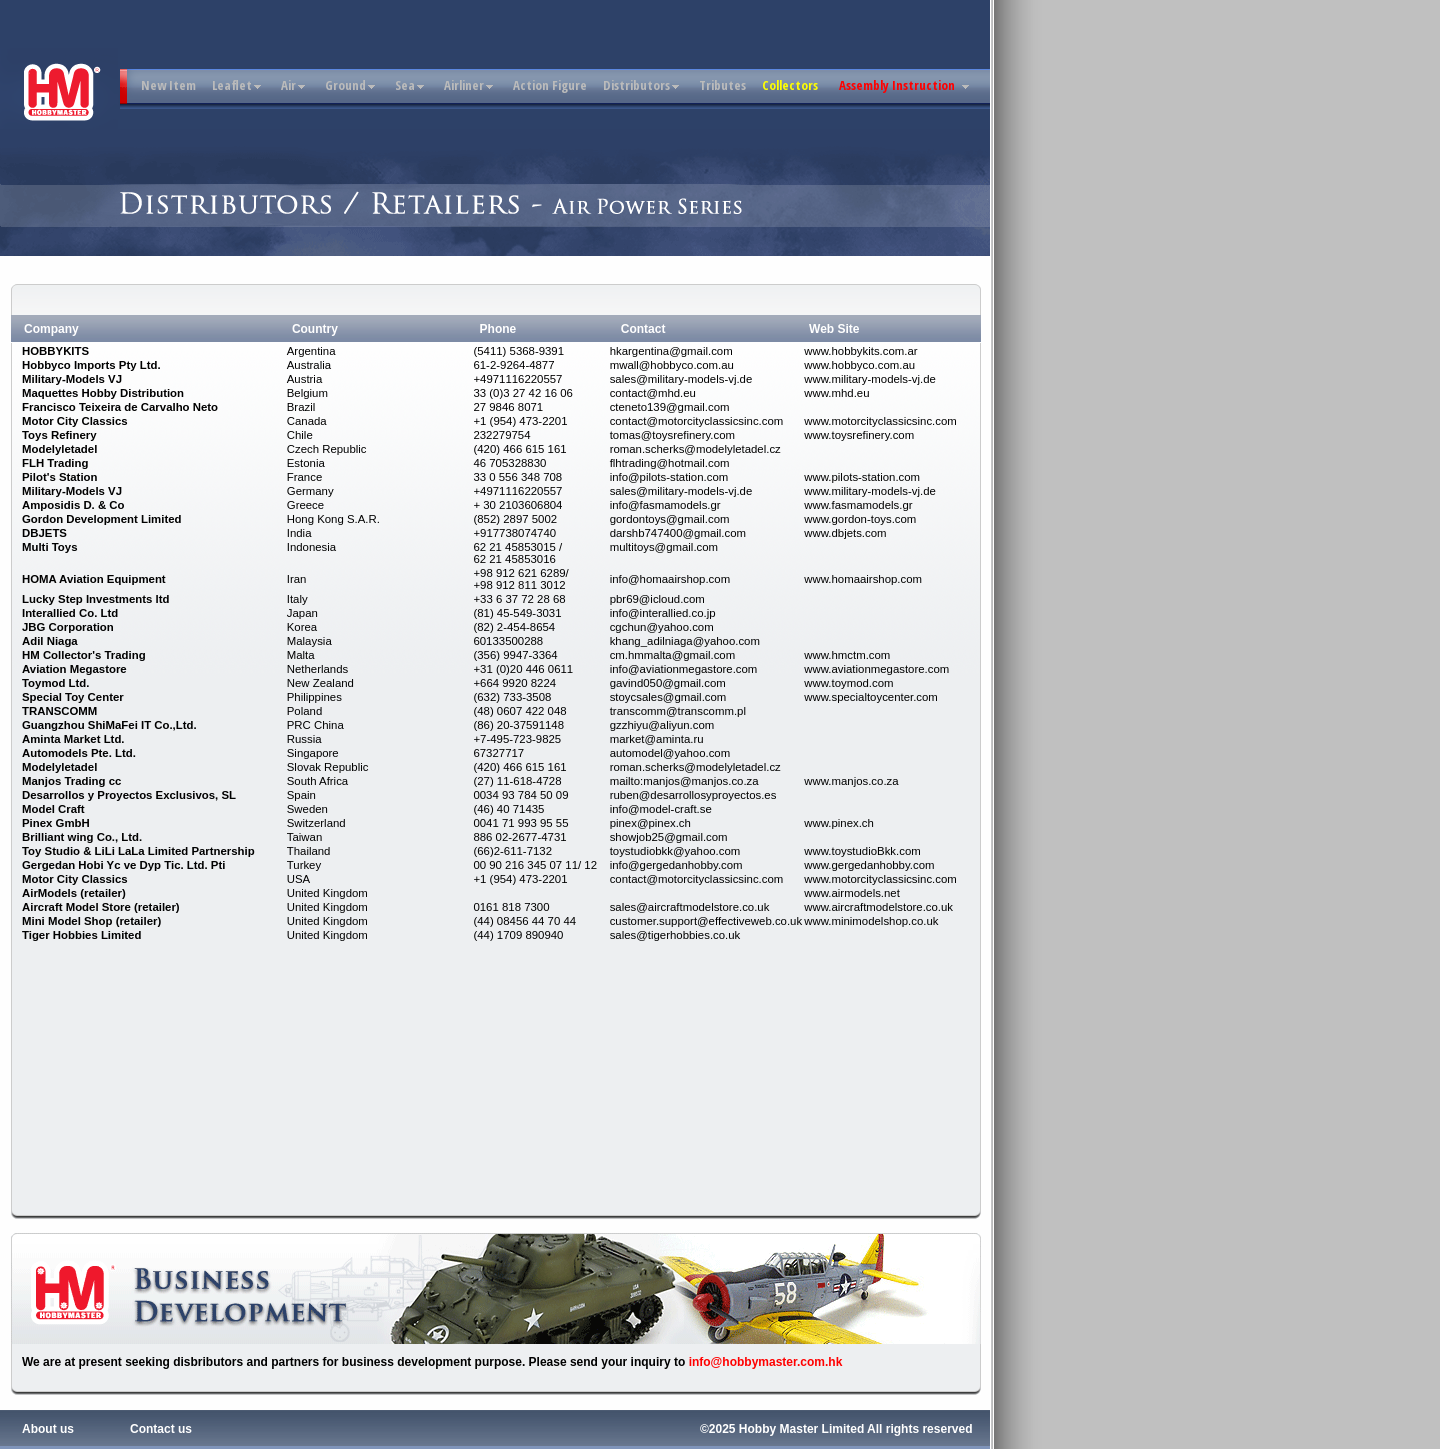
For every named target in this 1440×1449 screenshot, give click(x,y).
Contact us (161, 1429)
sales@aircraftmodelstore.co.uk (690, 907)
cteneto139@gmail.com (670, 407)
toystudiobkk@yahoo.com (675, 851)
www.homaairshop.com (863, 579)
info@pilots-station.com (669, 477)
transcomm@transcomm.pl (678, 711)
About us (48, 1429)
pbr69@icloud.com (657, 599)
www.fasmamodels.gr (858, 505)
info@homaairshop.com (670, 579)
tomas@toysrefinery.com (672, 435)
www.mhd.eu (836, 393)
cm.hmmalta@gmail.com (673, 655)
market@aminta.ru (657, 739)
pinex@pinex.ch (650, 823)
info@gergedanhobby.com (676, 865)
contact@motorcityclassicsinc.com (697, 421)
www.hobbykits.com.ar (860, 351)
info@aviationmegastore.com (684, 669)
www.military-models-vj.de (870, 379)
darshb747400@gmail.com (678, 533)
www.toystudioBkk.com (862, 851)
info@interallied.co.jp (663, 613)
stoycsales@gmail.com (668, 697)
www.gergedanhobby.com (869, 865)
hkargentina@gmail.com (671, 351)
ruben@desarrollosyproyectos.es (693, 795)
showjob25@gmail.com (669, 837)
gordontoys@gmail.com (670, 519)
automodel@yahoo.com (670, 753)
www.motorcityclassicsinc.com (880, 421)
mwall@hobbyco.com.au (672, 365)
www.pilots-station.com (862, 477)
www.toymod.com (848, 683)
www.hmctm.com (847, 655)
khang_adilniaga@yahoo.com (685, 641)
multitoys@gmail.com (664, 547)
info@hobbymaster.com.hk (766, 1362)
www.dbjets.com (845, 533)
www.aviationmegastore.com (876, 669)
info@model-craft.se (661, 809)
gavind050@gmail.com (668, 683)
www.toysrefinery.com (859, 435)
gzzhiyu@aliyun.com (662, 725)
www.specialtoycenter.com (871, 697)
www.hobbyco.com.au (859, 365)
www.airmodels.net (852, 893)
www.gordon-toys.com (860, 519)
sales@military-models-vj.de (681, 379)
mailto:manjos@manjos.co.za (684, 781)
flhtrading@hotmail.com (670, 463)
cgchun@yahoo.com (662, 627)
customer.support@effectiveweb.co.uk (706, 921)
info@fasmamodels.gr (665, 505)
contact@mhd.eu (653, 393)
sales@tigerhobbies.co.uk (675, 935)
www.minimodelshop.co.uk (871, 921)
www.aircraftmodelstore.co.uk (878, 907)
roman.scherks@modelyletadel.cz (695, 449)
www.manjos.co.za (851, 781)
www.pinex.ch (839, 823)
